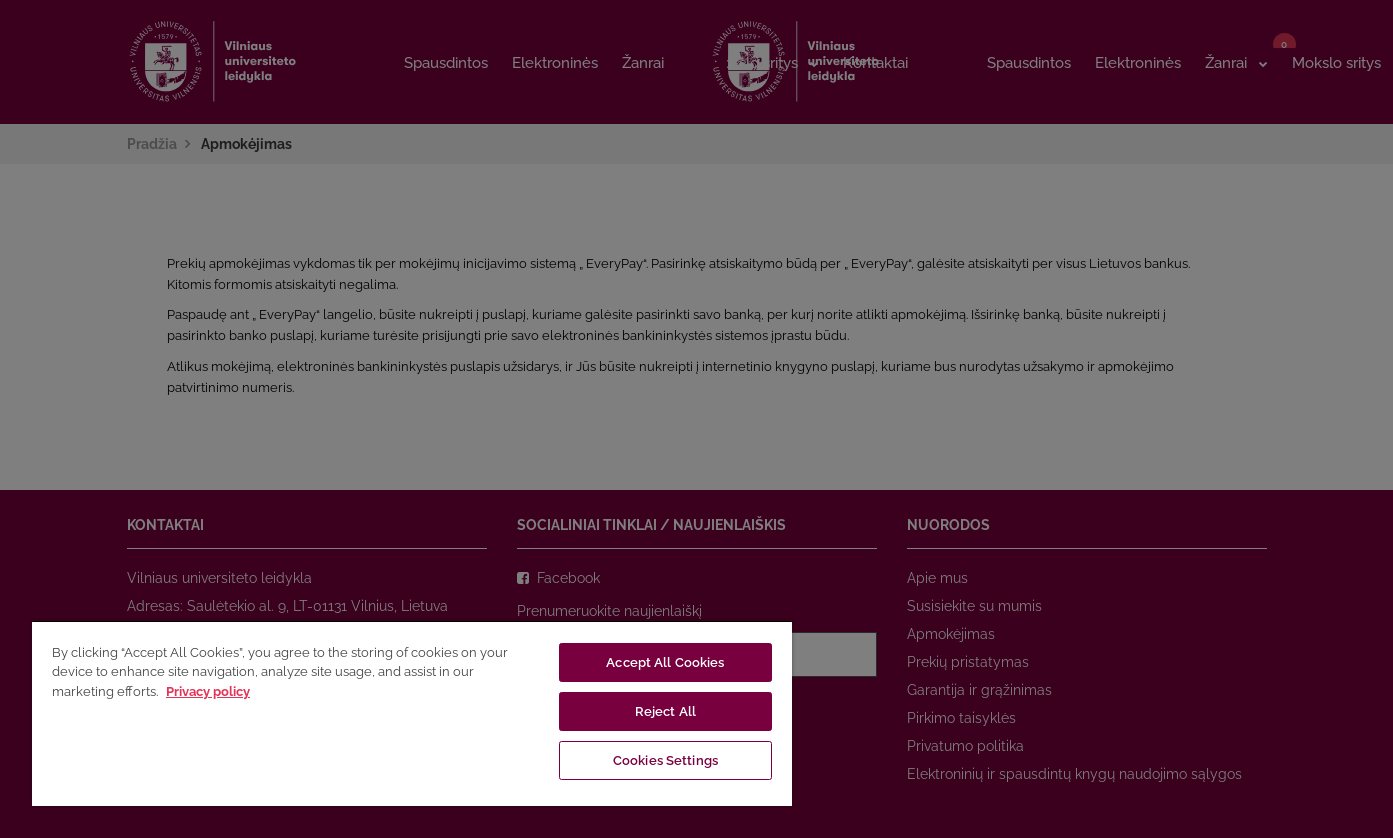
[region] (412, 713)
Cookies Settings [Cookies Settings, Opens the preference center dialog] (665, 760)
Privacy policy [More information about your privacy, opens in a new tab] (208, 691)
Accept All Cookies (665, 662)
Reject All (665, 711)
